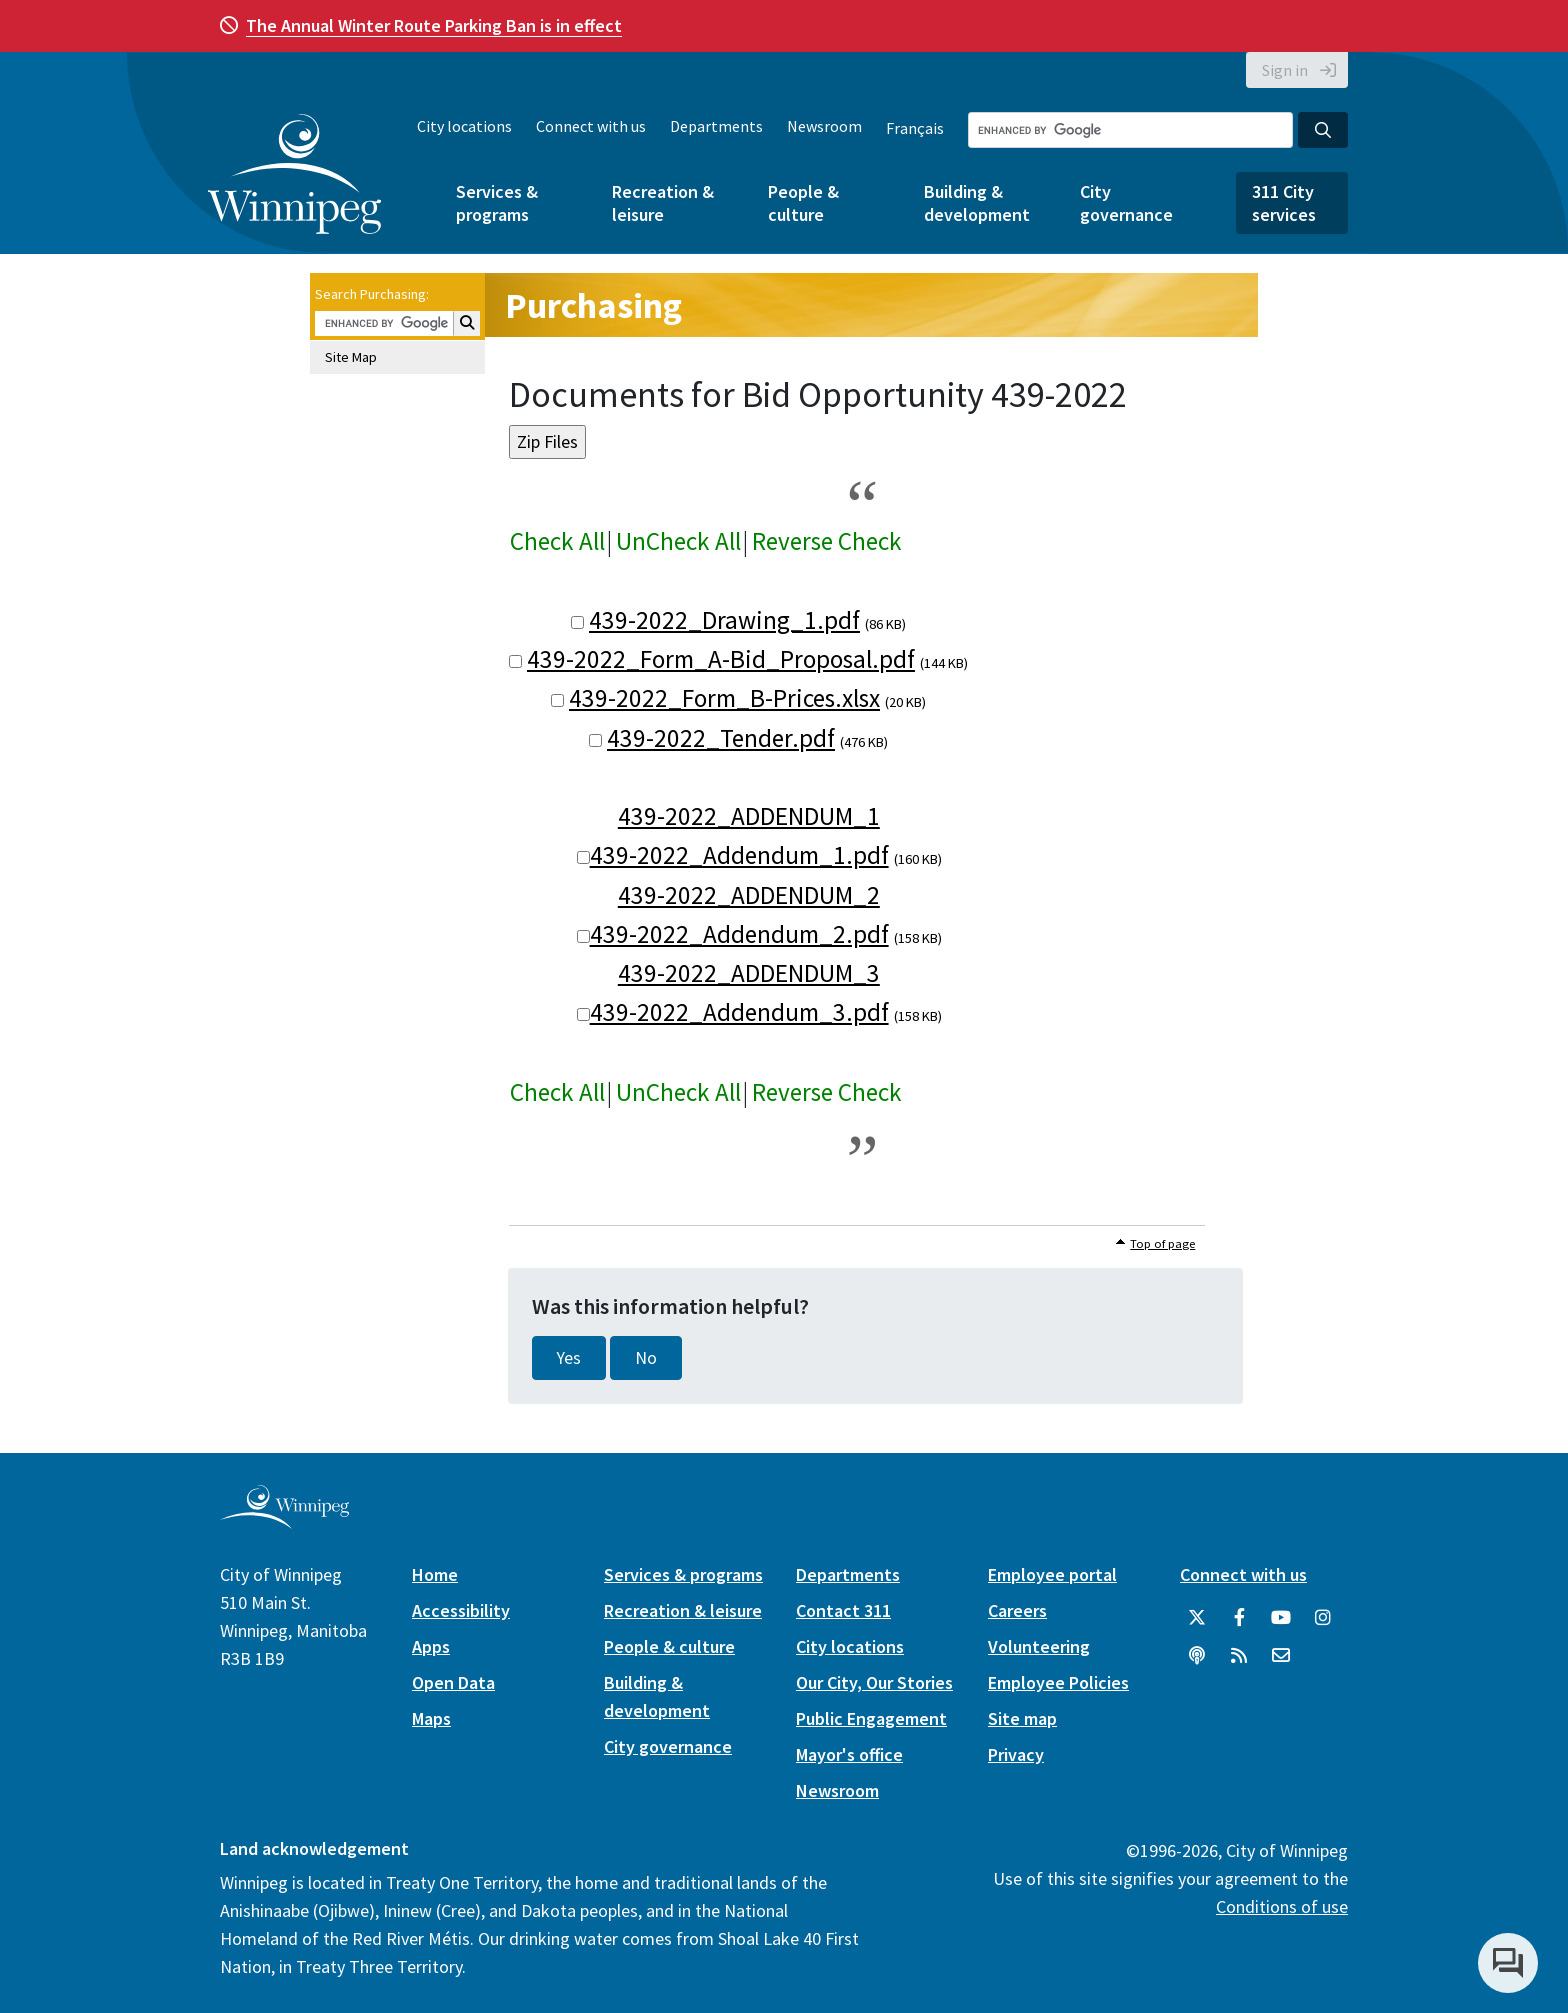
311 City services (1284, 203)
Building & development (977, 203)
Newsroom (824, 126)
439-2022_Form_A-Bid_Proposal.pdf (721, 659)
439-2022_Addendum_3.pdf (739, 1012)
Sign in (1285, 70)
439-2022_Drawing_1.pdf (724, 620)
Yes (569, 1358)
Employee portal (1052, 1574)
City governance (1126, 203)
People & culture (803, 203)
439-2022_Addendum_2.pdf (739, 934)
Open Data (453, 1682)
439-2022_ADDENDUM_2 (749, 895)
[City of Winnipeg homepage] (284, 1521)
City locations (464, 126)
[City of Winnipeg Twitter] (1197, 1618)
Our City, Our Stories (874, 1682)
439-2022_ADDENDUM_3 (749, 973)
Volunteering (1039, 1646)
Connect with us (591, 126)
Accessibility (461, 1610)
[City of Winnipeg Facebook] (1239, 1618)
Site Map (351, 357)
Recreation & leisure (663, 203)
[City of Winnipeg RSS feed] (1239, 1656)
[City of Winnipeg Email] (1281, 1656)
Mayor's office (849, 1754)
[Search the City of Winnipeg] (1130, 130)
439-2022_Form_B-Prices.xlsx (724, 698)
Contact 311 (843, 1610)
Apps (431, 1646)
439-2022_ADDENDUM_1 (749, 816)
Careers (1017, 1610)
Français (915, 128)
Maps (431, 1718)
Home (435, 1574)
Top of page (1162, 1243)
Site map (1022, 1718)
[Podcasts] (1197, 1656)
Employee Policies (1058, 1682)
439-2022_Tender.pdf (721, 738)
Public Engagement (871, 1718)
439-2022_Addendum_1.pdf (739, 855)
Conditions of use (1282, 1906)
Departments (716, 126)
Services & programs (497, 203)
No (646, 1358)
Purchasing (593, 305)
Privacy (1016, 1754)
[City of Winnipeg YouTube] (1281, 1618)
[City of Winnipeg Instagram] (1323, 1618)
